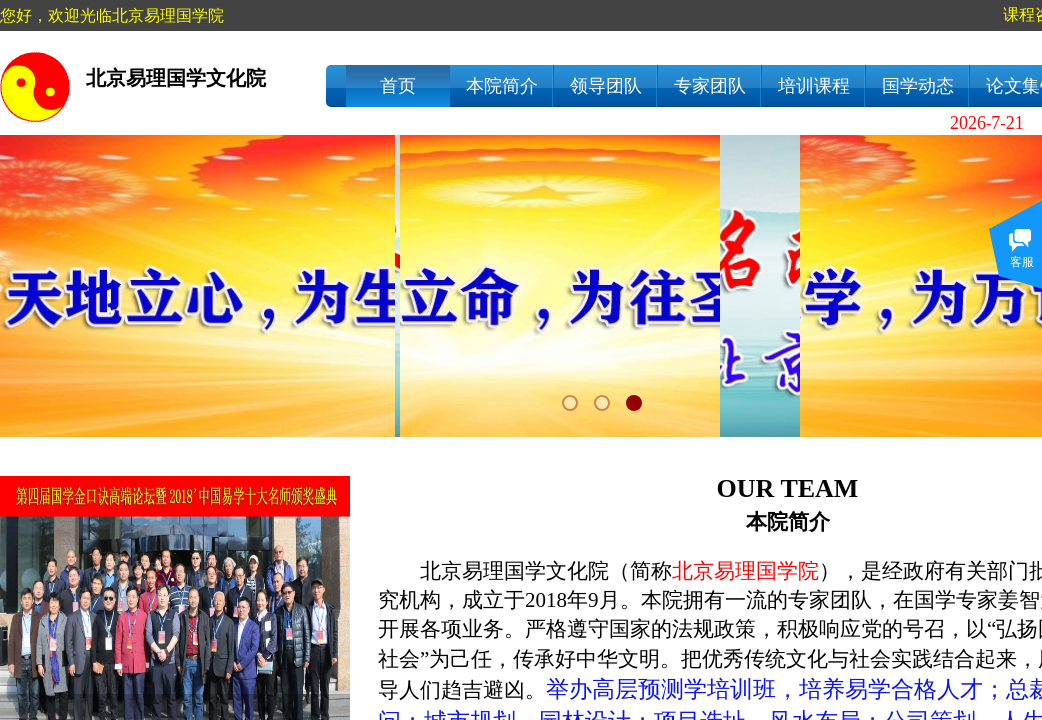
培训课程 (814, 86)
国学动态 (918, 86)
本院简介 (502, 86)
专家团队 (710, 86)
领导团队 (606, 86)
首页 (398, 86)
